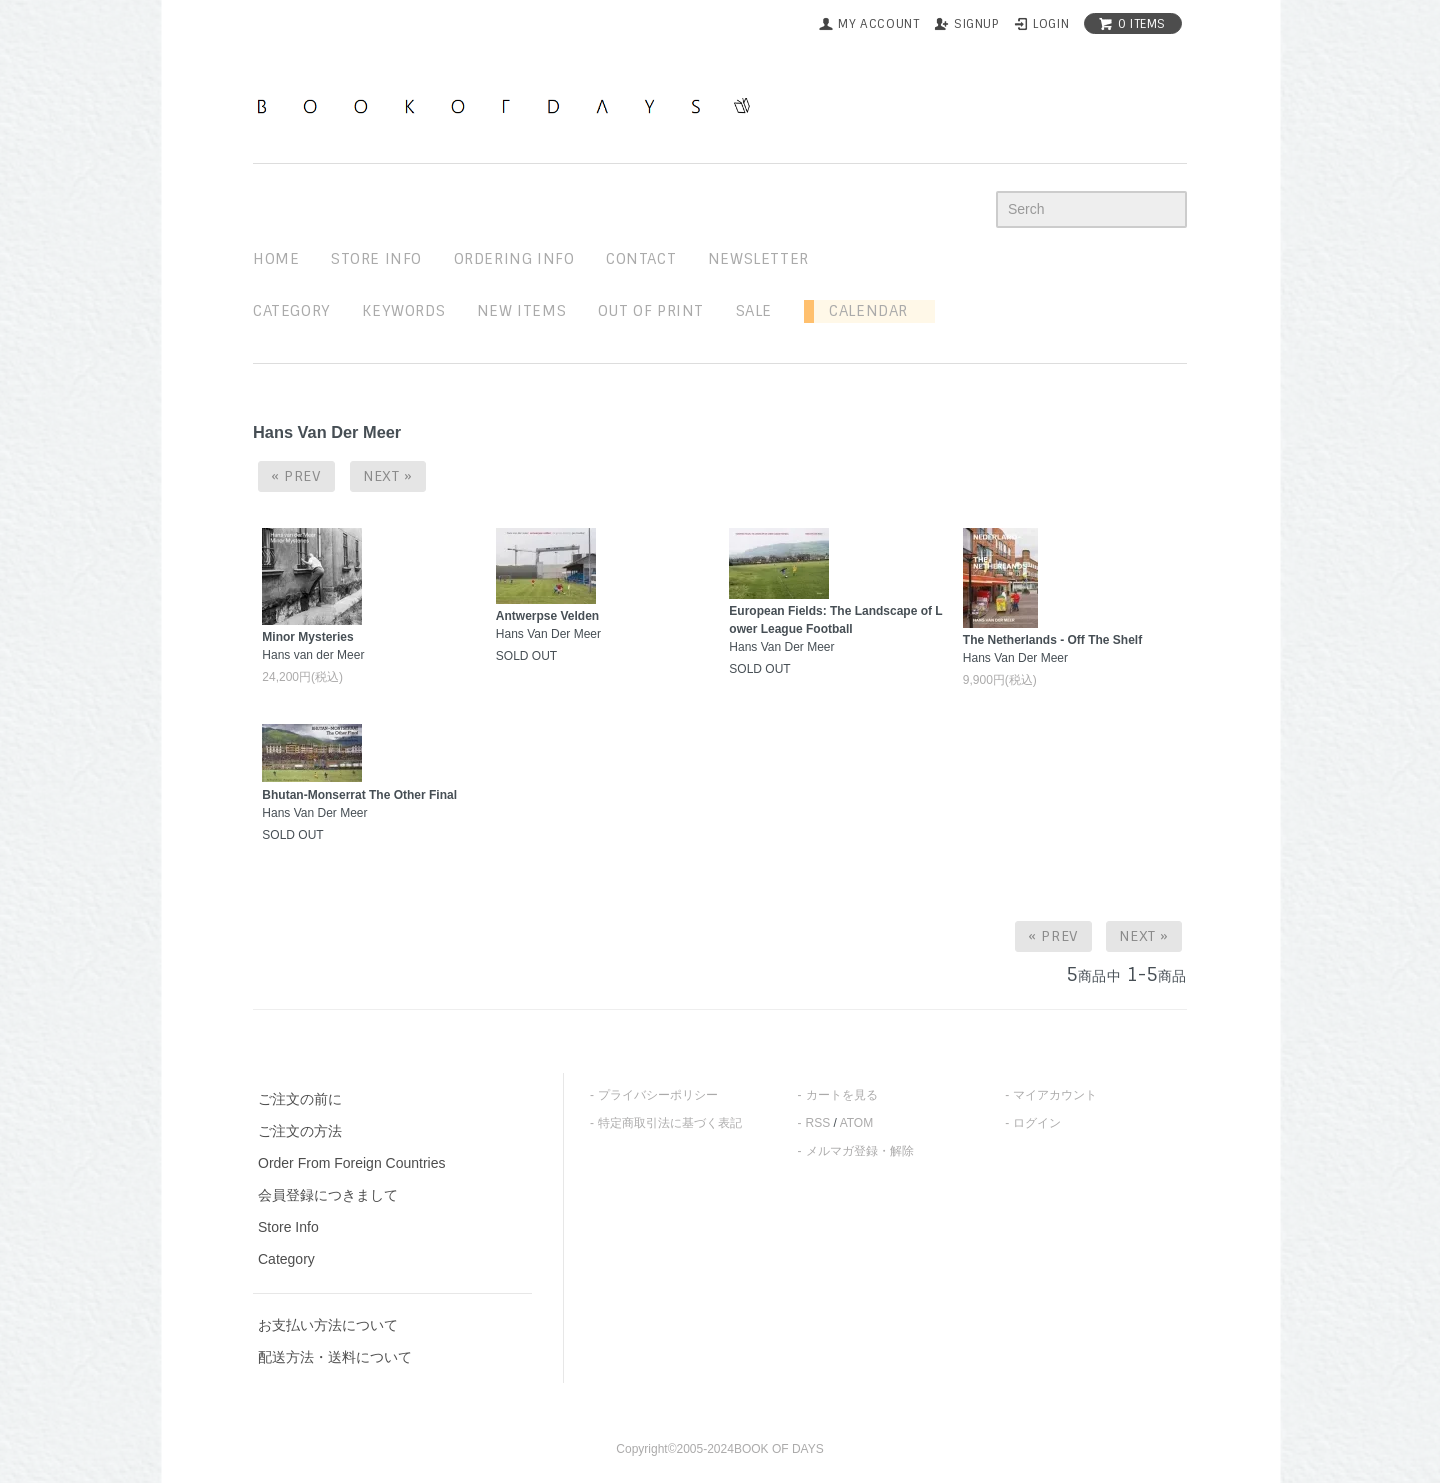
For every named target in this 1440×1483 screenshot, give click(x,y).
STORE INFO (376, 259)
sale (754, 311)
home (276, 259)
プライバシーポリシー (658, 1095)
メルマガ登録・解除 (860, 1151)
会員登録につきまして (328, 1195)
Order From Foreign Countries (352, 1163)
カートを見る (842, 1095)
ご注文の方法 (300, 1131)
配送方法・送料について (335, 1357)
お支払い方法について (328, 1325)
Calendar (861, 311)
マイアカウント (1055, 1095)
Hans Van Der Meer (835, 629)
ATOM (857, 1123)
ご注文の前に (300, 1099)
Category (292, 311)
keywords (403, 311)
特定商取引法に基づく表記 (670, 1123)
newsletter (758, 259)
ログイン (1037, 1123)
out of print (651, 311)
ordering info (514, 259)
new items (521, 311)
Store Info (288, 1227)
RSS (818, 1123)
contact (641, 259)
